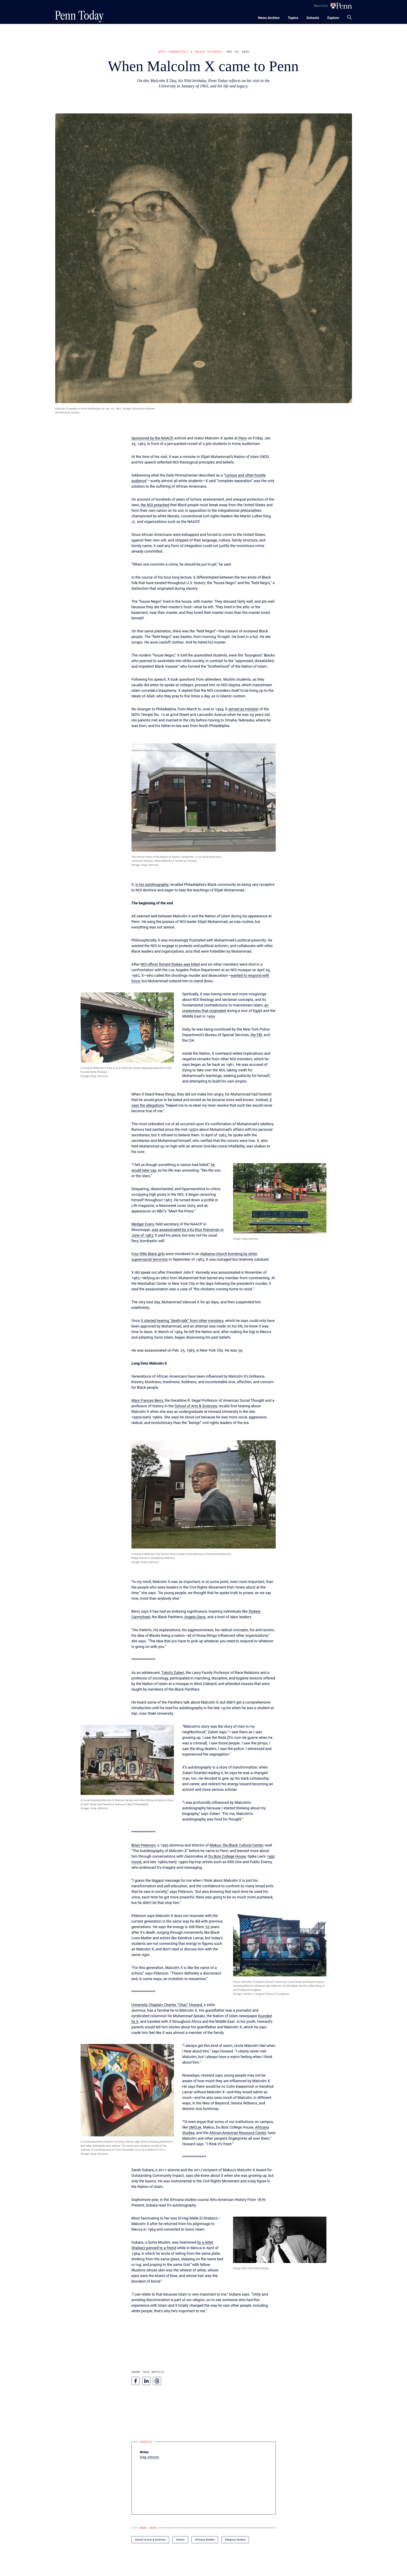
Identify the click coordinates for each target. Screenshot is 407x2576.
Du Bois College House (227, 1856)
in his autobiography (152, 884)
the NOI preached (155, 505)
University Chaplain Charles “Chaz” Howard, (167, 2005)
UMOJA (195, 2127)
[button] (203, 797)
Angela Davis (195, 1617)
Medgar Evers (142, 1224)
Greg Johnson (149, 2457)
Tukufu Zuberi (172, 1672)
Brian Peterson (143, 1845)
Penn (242, 438)
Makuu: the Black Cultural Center (236, 1845)
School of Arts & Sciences (196, 1406)
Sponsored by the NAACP (152, 438)
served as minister (243, 709)
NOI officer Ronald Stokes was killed (170, 964)
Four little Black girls (148, 1254)
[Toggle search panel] (349, 17)
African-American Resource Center (237, 2133)
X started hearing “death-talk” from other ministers (182, 1320)
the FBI (256, 1035)
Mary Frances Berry (147, 1400)
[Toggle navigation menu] (293, 17)
